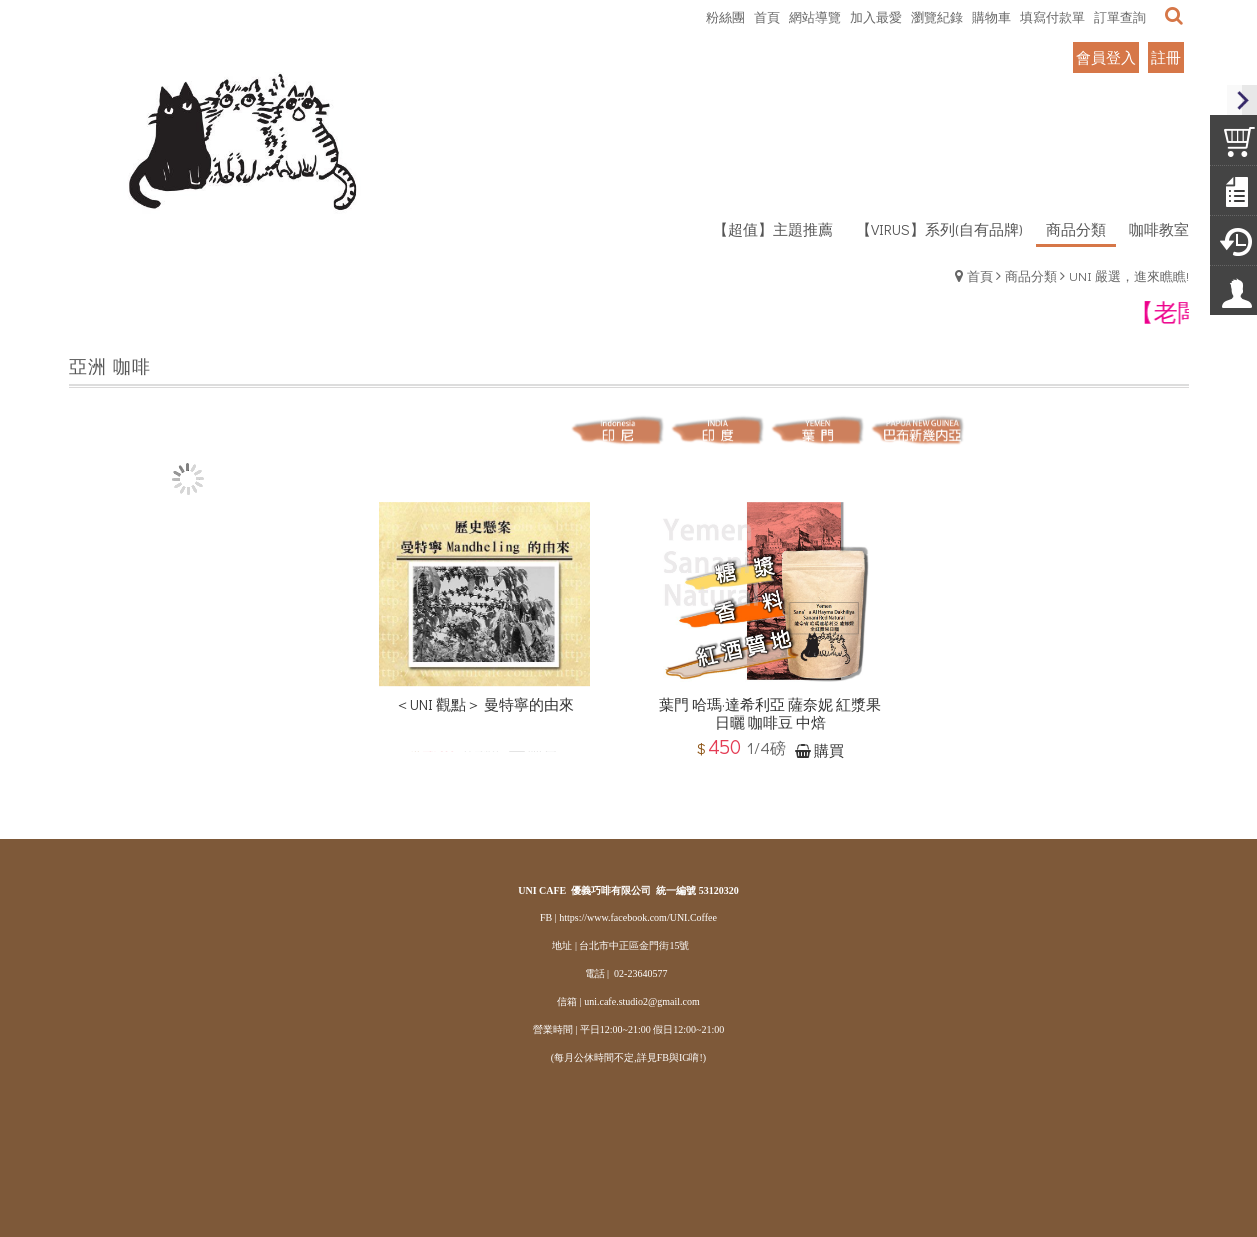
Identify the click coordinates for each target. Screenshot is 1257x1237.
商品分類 (1031, 275)
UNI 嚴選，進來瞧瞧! (1129, 275)
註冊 (1166, 57)
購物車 (991, 16)
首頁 (980, 275)
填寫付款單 (1052, 16)
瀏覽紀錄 (937, 16)
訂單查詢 (1120, 16)
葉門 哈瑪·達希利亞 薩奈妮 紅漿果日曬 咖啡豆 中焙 (770, 717)
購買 (829, 753)
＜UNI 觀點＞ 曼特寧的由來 (484, 708)
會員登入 (1106, 57)
